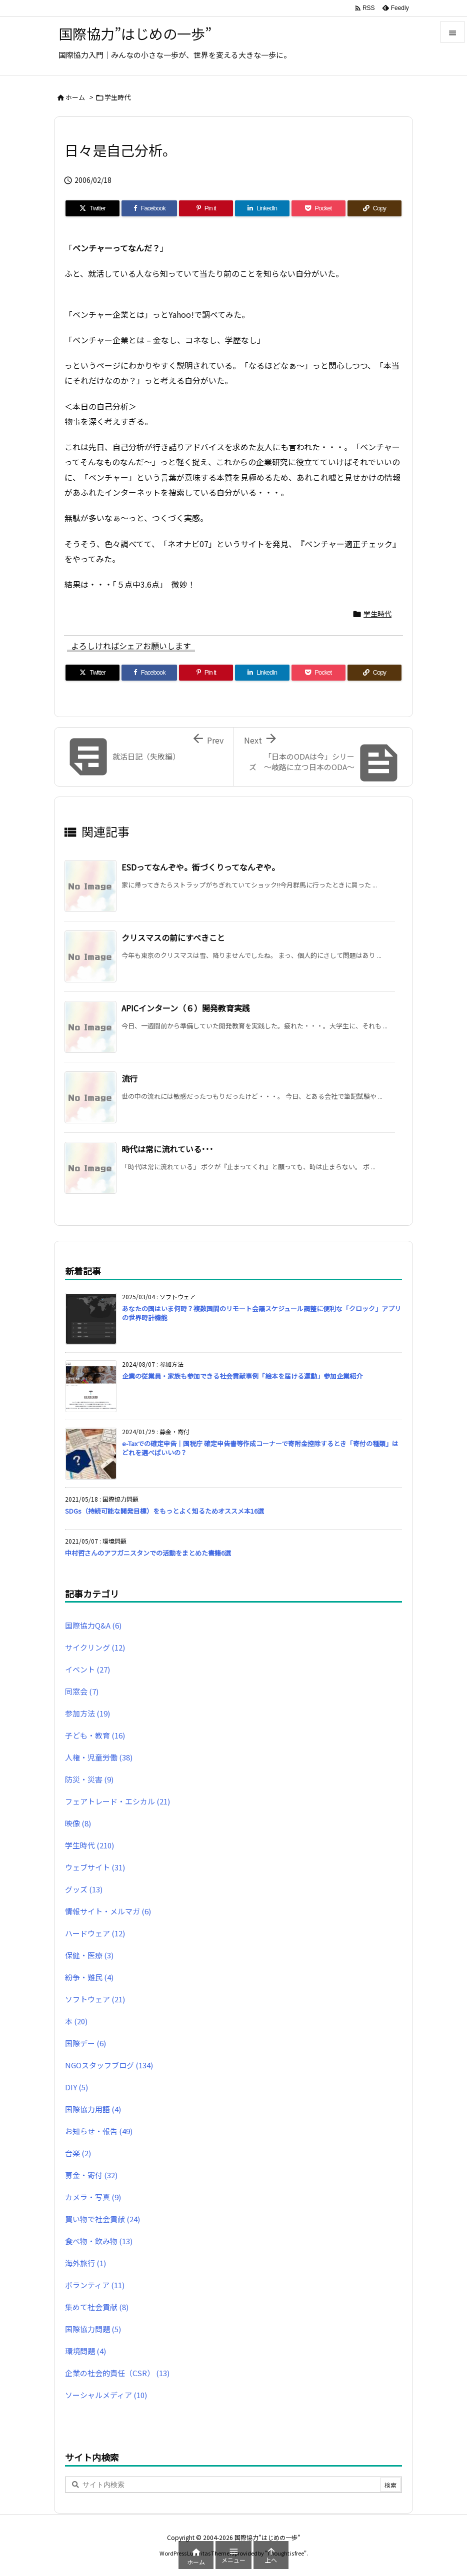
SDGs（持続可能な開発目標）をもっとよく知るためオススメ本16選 (164, 1511)
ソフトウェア (95, 1999)
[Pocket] (319, 208)
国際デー (85, 2043)
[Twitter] (93, 208)
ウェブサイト (95, 1867)
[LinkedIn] (262, 208)
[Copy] (375, 208)
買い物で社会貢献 (102, 2219)
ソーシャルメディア (106, 2395)
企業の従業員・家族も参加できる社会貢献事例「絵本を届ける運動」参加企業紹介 (242, 1376)
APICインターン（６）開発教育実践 (186, 1008)
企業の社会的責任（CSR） (117, 2373)
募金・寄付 (91, 2175)
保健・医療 (89, 1955)
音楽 (78, 2153)
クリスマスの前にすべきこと (173, 937)
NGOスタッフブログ (109, 2065)
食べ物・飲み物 (98, 2241)
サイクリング (95, 1647)
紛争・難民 (89, 1977)
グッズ (83, 1889)
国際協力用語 (93, 2109)
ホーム (75, 97)
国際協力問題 (93, 2329)
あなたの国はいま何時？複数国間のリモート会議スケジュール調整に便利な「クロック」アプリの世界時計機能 (261, 1313)
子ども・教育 (95, 1735)
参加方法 (87, 1713)
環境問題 (85, 2351)
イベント (87, 1669)
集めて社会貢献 (96, 2307)
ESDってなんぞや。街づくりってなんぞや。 (201, 867)
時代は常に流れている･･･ (168, 1149)
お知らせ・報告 (98, 2131)
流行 (130, 1078)
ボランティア (94, 2285)
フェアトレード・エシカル (117, 1801)
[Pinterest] (206, 208)
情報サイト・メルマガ (108, 1911)
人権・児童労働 (98, 1757)
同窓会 (81, 1691)
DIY (76, 2087)
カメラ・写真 (93, 2197)
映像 (78, 1823)
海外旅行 (85, 2263)
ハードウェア (95, 1933)
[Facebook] (149, 208)
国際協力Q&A (93, 1625)
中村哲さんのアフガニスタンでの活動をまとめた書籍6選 (148, 1553)
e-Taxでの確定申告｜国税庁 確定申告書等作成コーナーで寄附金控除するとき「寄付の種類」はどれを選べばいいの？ (260, 1448)
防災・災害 (89, 1779)
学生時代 (117, 97)
